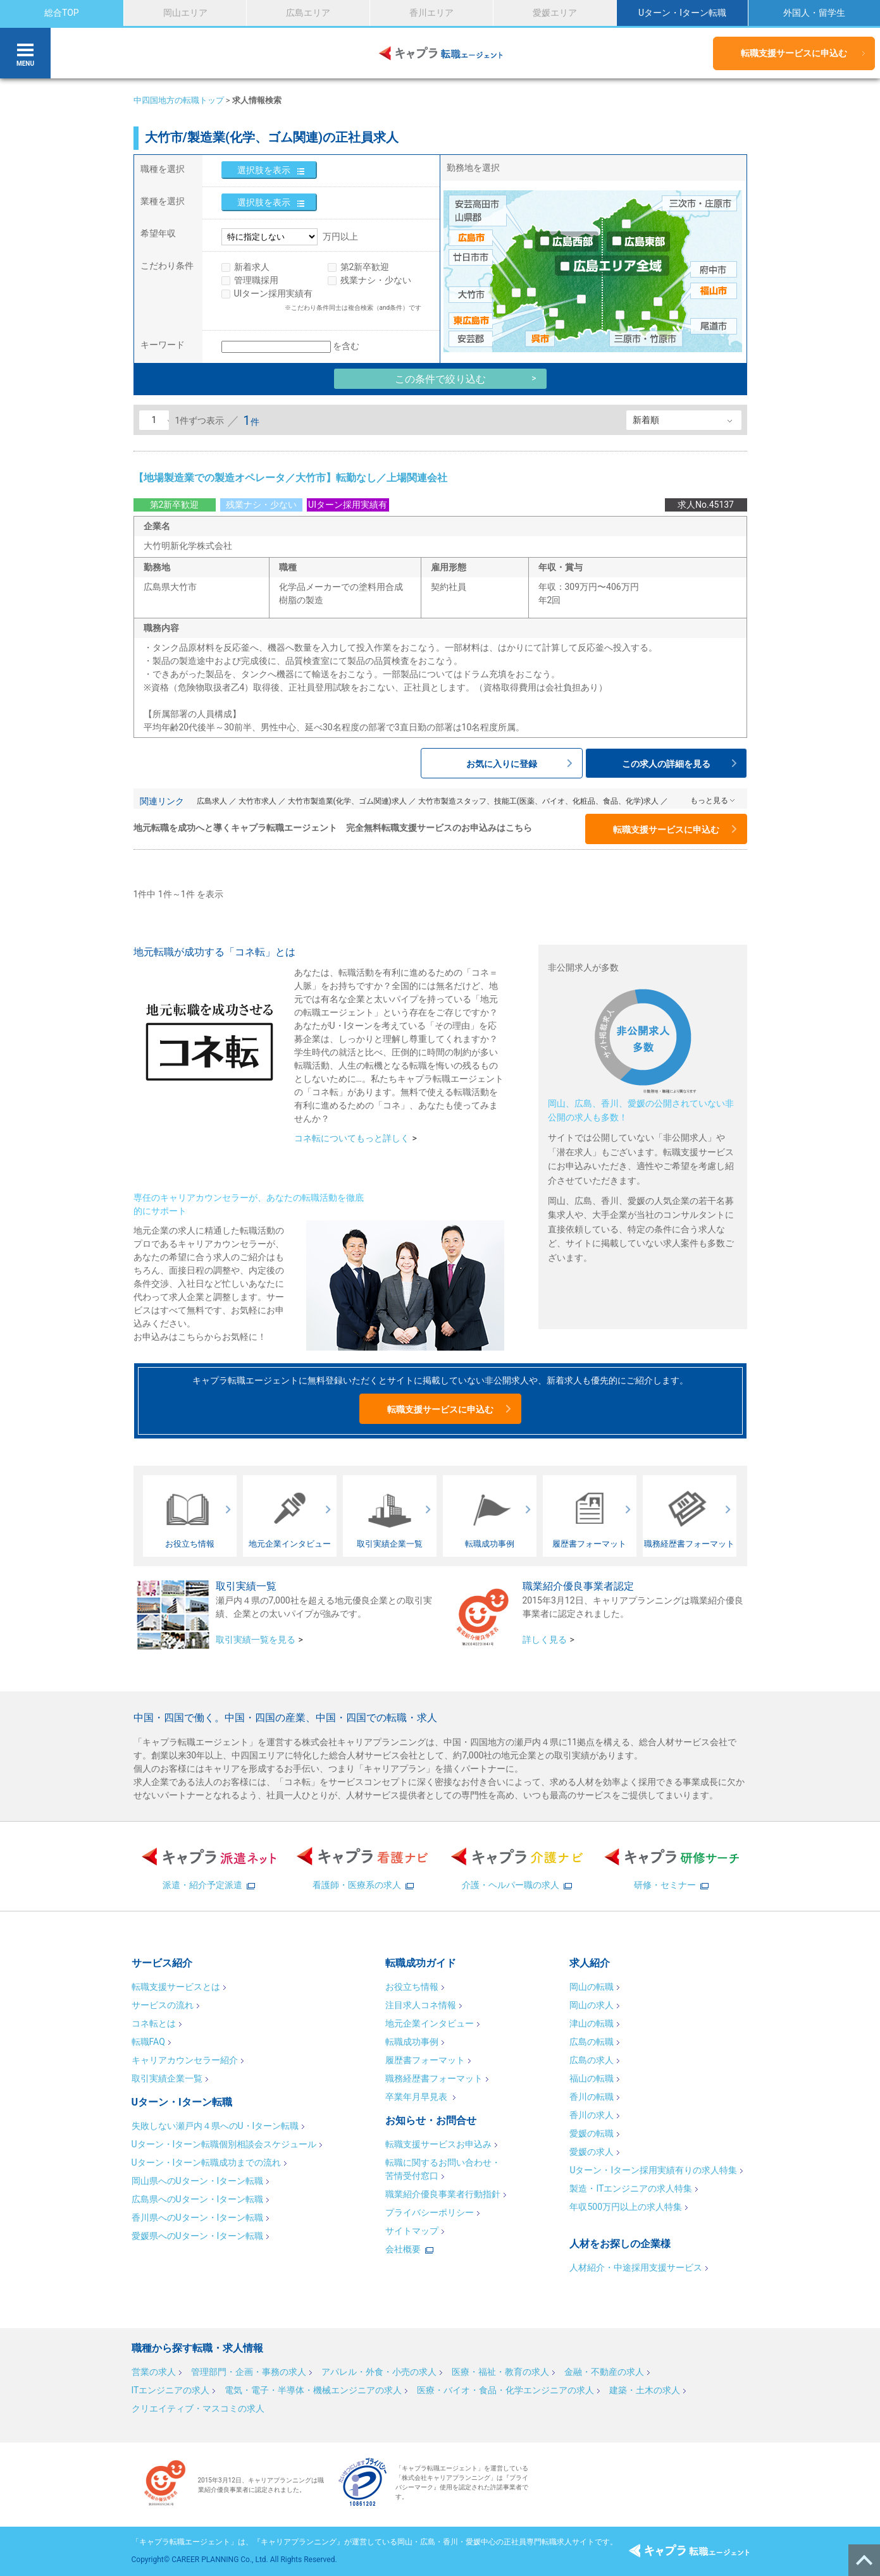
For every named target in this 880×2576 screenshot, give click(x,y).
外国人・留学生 (814, 13)
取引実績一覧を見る (255, 1640)
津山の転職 (591, 2023)
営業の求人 (154, 2372)
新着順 (646, 420)
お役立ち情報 (411, 1987)
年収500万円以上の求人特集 (625, 2207)
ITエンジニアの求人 (171, 2390)
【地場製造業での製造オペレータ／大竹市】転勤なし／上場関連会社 (290, 478)
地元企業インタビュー (429, 2023)
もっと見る (709, 800)
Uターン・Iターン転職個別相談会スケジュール (224, 2144)
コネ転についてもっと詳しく (351, 1138)
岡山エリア (185, 13)
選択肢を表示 (263, 170)
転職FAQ (148, 2042)
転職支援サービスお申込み (438, 2144)
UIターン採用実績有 (273, 293)
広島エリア (308, 13)
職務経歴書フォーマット (434, 2078)
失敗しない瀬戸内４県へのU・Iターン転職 (215, 2126)
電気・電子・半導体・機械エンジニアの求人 (313, 2390)
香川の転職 (591, 2097)
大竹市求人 (257, 801)
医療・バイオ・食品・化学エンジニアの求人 (505, 2390)
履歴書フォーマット (425, 2060)
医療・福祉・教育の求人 (500, 2372)
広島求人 (212, 801)
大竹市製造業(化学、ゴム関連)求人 (347, 801)
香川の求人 (591, 2115)
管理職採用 (256, 280)
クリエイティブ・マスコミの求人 (198, 2408)
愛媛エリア (555, 13)
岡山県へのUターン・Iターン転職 (198, 2181)
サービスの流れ (163, 2005)
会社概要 (403, 2249)
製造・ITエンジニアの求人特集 (630, 2188)
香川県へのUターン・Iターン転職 (198, 2217)
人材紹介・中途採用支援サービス (635, 2267)
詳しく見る (545, 1640)
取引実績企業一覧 (167, 2078)
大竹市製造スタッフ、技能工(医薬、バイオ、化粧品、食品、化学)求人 (538, 801)
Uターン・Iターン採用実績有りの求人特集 (653, 2170)
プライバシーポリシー (429, 2212)
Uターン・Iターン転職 (682, 13)
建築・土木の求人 (644, 2390)
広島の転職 (591, 2042)
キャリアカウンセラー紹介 (185, 2060)
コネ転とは (154, 2023)
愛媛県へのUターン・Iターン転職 (198, 2236)
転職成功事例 (411, 2042)
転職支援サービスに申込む (794, 53)
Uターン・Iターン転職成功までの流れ (207, 2162)
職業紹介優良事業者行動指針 (442, 2194)
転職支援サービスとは (176, 1987)
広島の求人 (591, 2060)
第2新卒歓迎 (365, 267)
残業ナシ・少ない (375, 280)
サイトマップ (411, 2231)
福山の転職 (591, 2078)
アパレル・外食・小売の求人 (379, 2372)
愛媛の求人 (591, 2152)
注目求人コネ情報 (420, 2005)
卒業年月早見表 (417, 2097)
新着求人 (252, 267)
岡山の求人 (591, 2005)
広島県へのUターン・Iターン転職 (198, 2199)
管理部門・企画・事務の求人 (248, 2372)
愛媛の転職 (591, 2133)
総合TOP (61, 13)
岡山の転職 (591, 1987)
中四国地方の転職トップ (178, 100)
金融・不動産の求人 (604, 2372)
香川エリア (431, 13)
